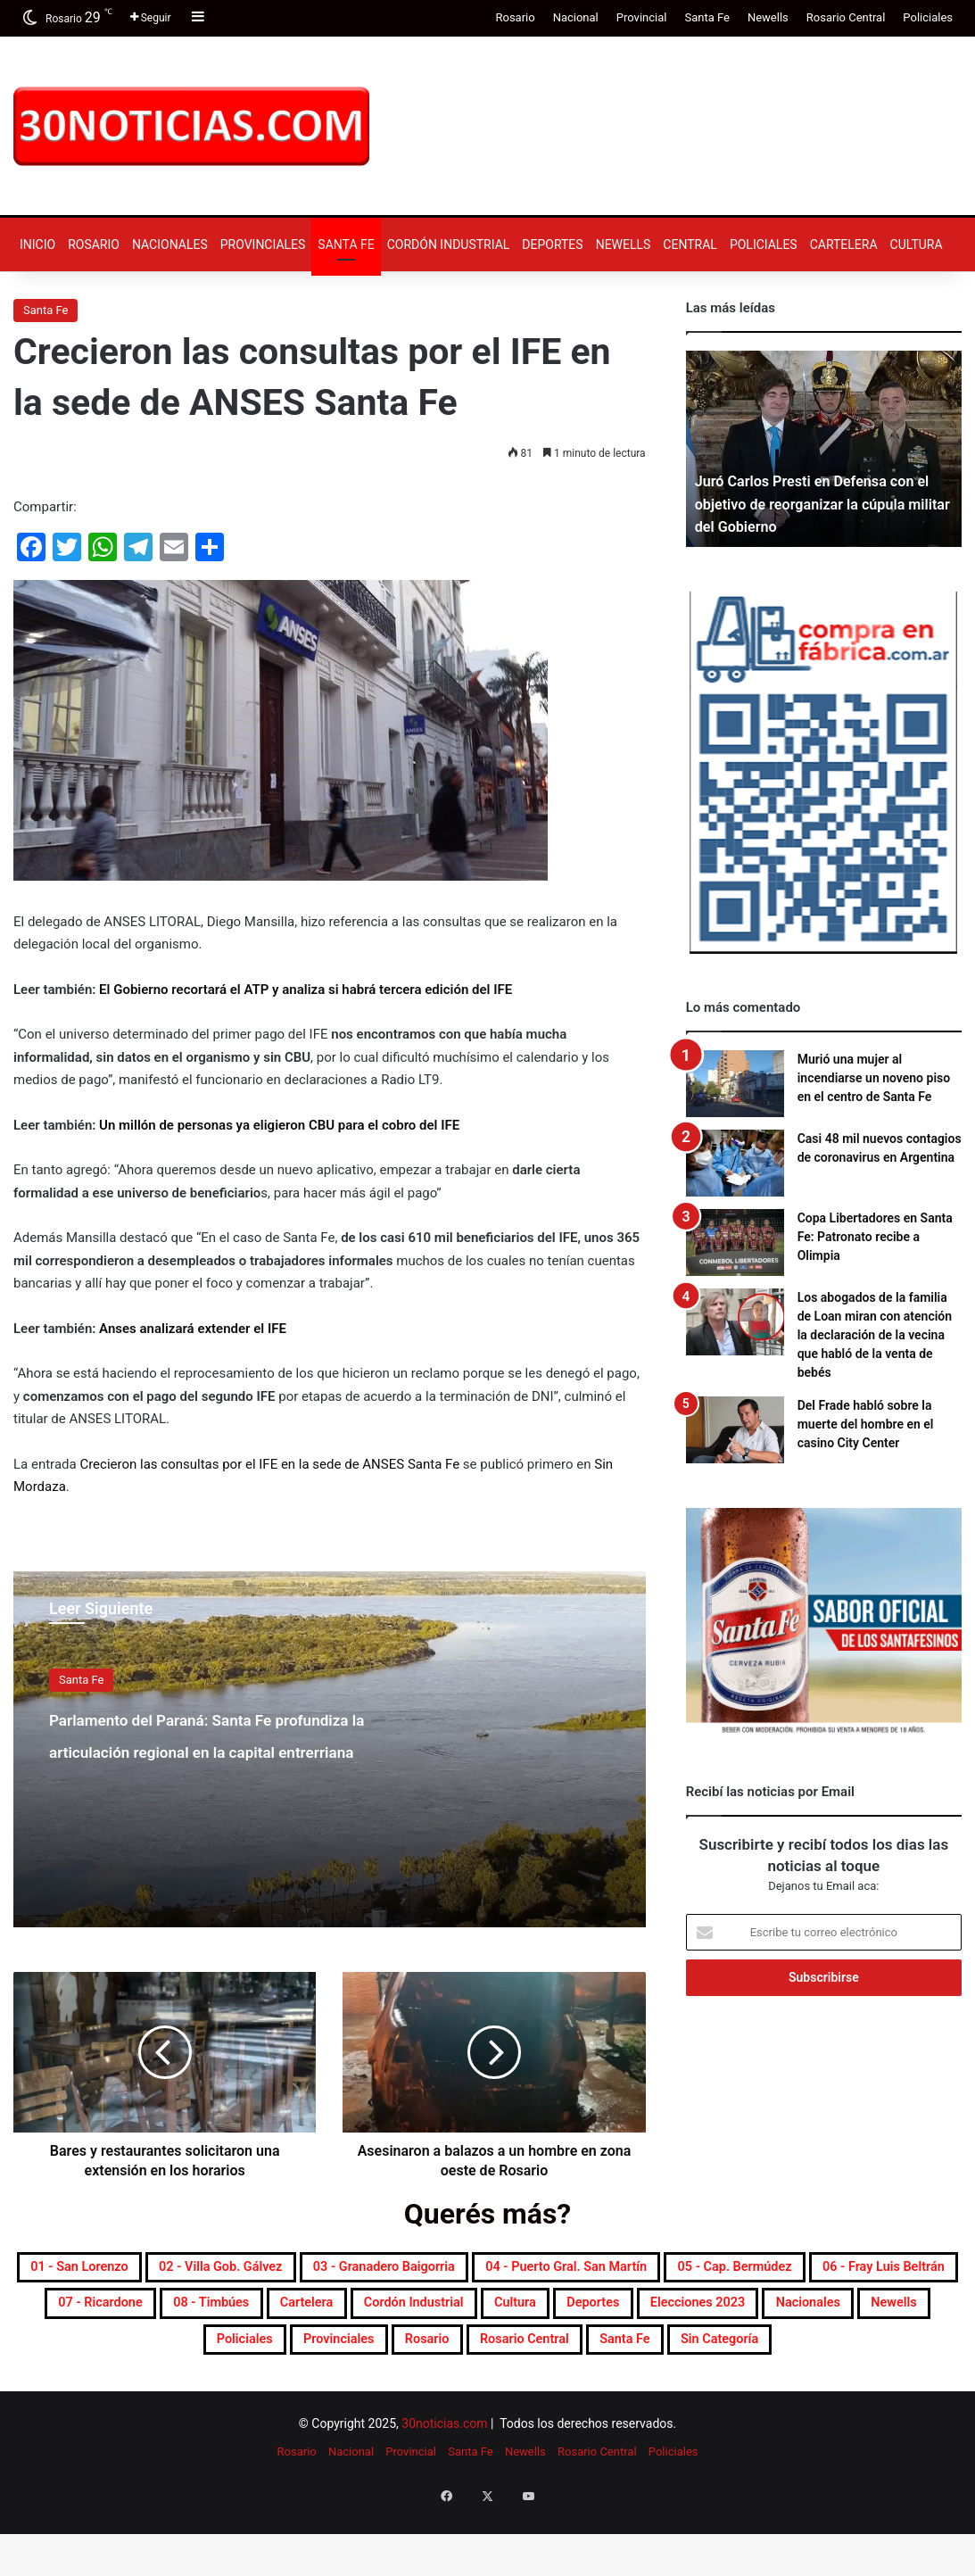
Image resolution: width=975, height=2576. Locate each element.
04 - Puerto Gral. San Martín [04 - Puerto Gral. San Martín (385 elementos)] (793, 2271)
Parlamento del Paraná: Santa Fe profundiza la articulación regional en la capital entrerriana (204, 1764)
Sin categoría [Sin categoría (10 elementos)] (735, 2399)
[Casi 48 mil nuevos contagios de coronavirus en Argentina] (735, 1163)
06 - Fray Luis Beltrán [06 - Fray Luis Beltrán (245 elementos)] (383, 2313)
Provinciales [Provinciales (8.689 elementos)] (235, 2399)
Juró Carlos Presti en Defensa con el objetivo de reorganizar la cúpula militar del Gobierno (820, 503)
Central (690, 244)
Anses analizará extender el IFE (192, 1329)
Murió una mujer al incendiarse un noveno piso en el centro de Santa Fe (873, 1078)
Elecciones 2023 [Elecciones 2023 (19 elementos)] (507, 2356)
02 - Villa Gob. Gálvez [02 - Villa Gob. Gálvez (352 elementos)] (327, 2271)
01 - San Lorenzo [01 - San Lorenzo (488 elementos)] (138, 2271)
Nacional (576, 17)
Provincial (641, 17)
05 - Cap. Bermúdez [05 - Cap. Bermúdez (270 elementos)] (184, 2313)
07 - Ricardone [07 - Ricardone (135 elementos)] (561, 2313)
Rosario (514, 17)
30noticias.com (444, 2487)
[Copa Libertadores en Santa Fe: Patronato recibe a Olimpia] (735, 1242)
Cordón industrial (448, 244)
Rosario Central (846, 17)
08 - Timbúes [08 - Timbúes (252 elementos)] (708, 2313)
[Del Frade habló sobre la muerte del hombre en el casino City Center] (735, 1429)
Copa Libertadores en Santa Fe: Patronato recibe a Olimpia (875, 1237)
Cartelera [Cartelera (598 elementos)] (834, 2313)
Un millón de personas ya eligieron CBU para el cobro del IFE (279, 1125)
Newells (768, 17)
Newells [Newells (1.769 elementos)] (765, 2356)
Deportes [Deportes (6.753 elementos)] (369, 2356)
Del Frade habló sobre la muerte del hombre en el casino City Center (865, 1424)
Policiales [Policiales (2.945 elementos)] (871, 2356)
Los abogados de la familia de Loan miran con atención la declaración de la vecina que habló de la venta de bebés (874, 1334)
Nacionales (170, 244)
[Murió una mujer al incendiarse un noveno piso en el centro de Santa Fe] (735, 1083)
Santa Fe (706, 17)
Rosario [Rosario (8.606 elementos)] (350, 2399)
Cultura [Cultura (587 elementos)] (268, 2356)
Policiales (928, 17)
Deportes (552, 244)
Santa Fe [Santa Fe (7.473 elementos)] (611, 2399)
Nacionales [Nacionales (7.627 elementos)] (653, 2356)
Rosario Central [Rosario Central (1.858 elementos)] (478, 2399)
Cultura (916, 244)
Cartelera (844, 244)
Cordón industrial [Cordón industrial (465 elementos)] (134, 2356)
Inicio (37, 244)
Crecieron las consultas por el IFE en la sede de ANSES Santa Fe (269, 1464)
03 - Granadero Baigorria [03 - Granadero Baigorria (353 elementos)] (547, 2271)
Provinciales (263, 244)
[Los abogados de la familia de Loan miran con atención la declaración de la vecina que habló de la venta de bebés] (735, 1321)
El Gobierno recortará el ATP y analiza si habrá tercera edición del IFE (305, 990)
